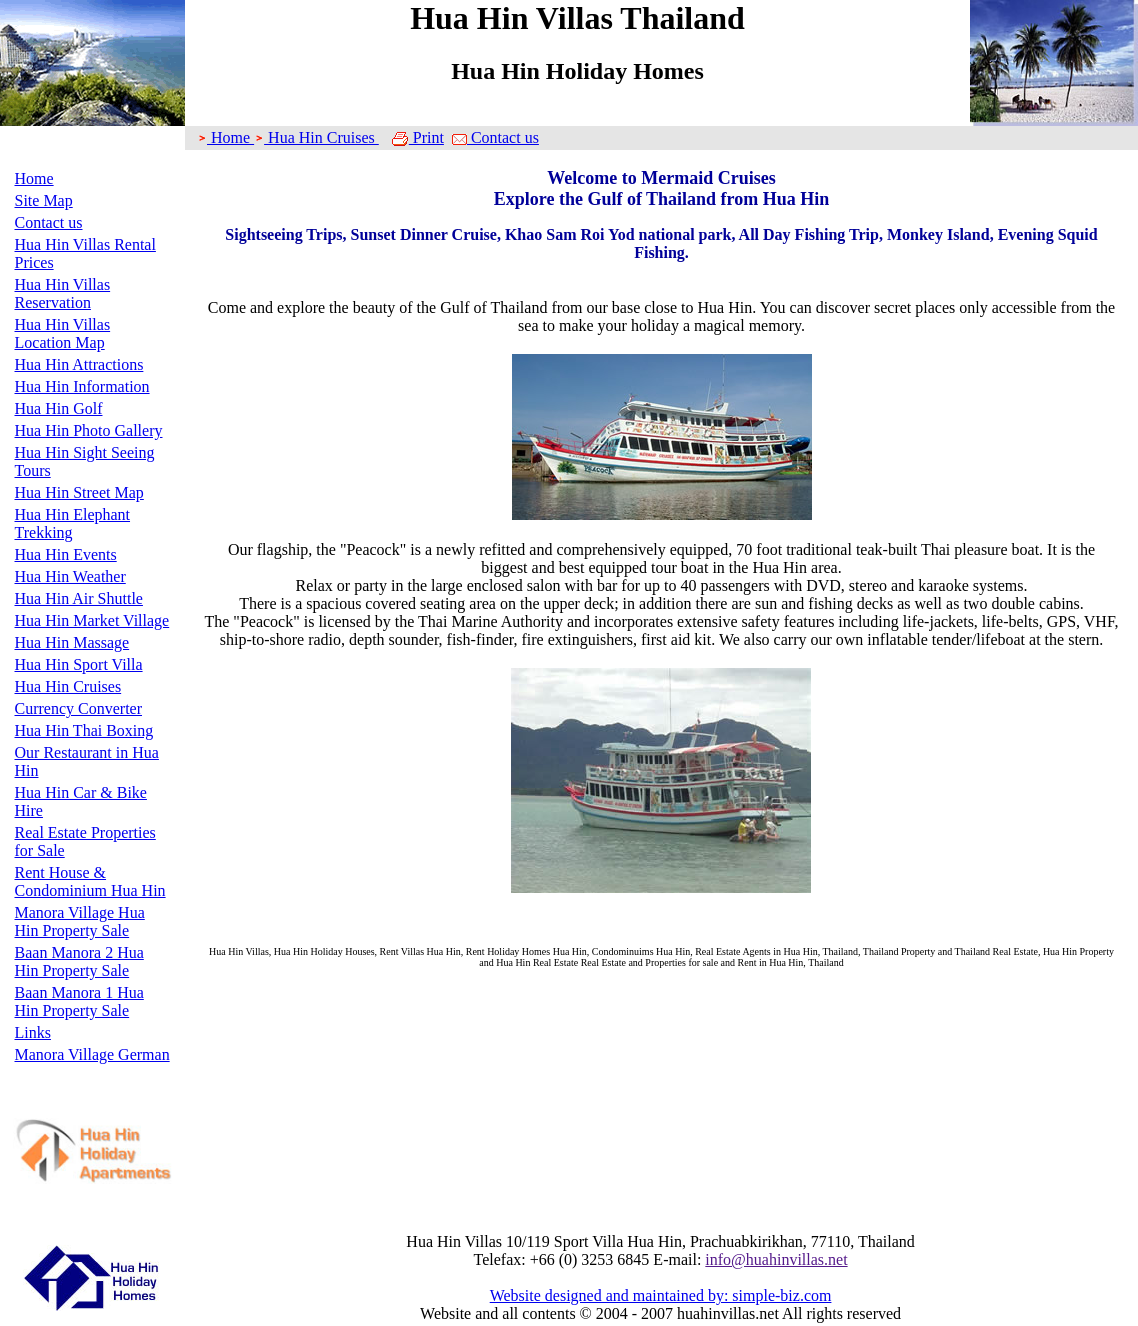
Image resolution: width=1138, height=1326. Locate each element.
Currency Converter (79, 708)
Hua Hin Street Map (79, 492)
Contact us (49, 222)
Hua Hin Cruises (68, 686)
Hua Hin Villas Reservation (63, 293)
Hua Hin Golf (59, 408)
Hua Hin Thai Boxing (84, 730)
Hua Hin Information (82, 386)
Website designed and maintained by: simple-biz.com (661, 1295)
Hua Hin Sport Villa (79, 664)
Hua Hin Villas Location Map (63, 333)
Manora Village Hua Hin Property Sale (80, 921)
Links (33, 1032)
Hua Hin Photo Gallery (89, 430)
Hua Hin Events (66, 554)
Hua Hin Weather (70, 576)
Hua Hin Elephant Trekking (73, 523)
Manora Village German (92, 1054)
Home (34, 178)
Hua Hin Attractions (79, 364)
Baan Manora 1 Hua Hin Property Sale (79, 1001)
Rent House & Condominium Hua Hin (90, 881)
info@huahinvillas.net (776, 1259)
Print (417, 137)
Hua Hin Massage (72, 642)
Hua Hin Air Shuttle (79, 598)
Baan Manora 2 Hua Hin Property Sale (79, 961)
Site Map (44, 200)
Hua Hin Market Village (92, 620)
